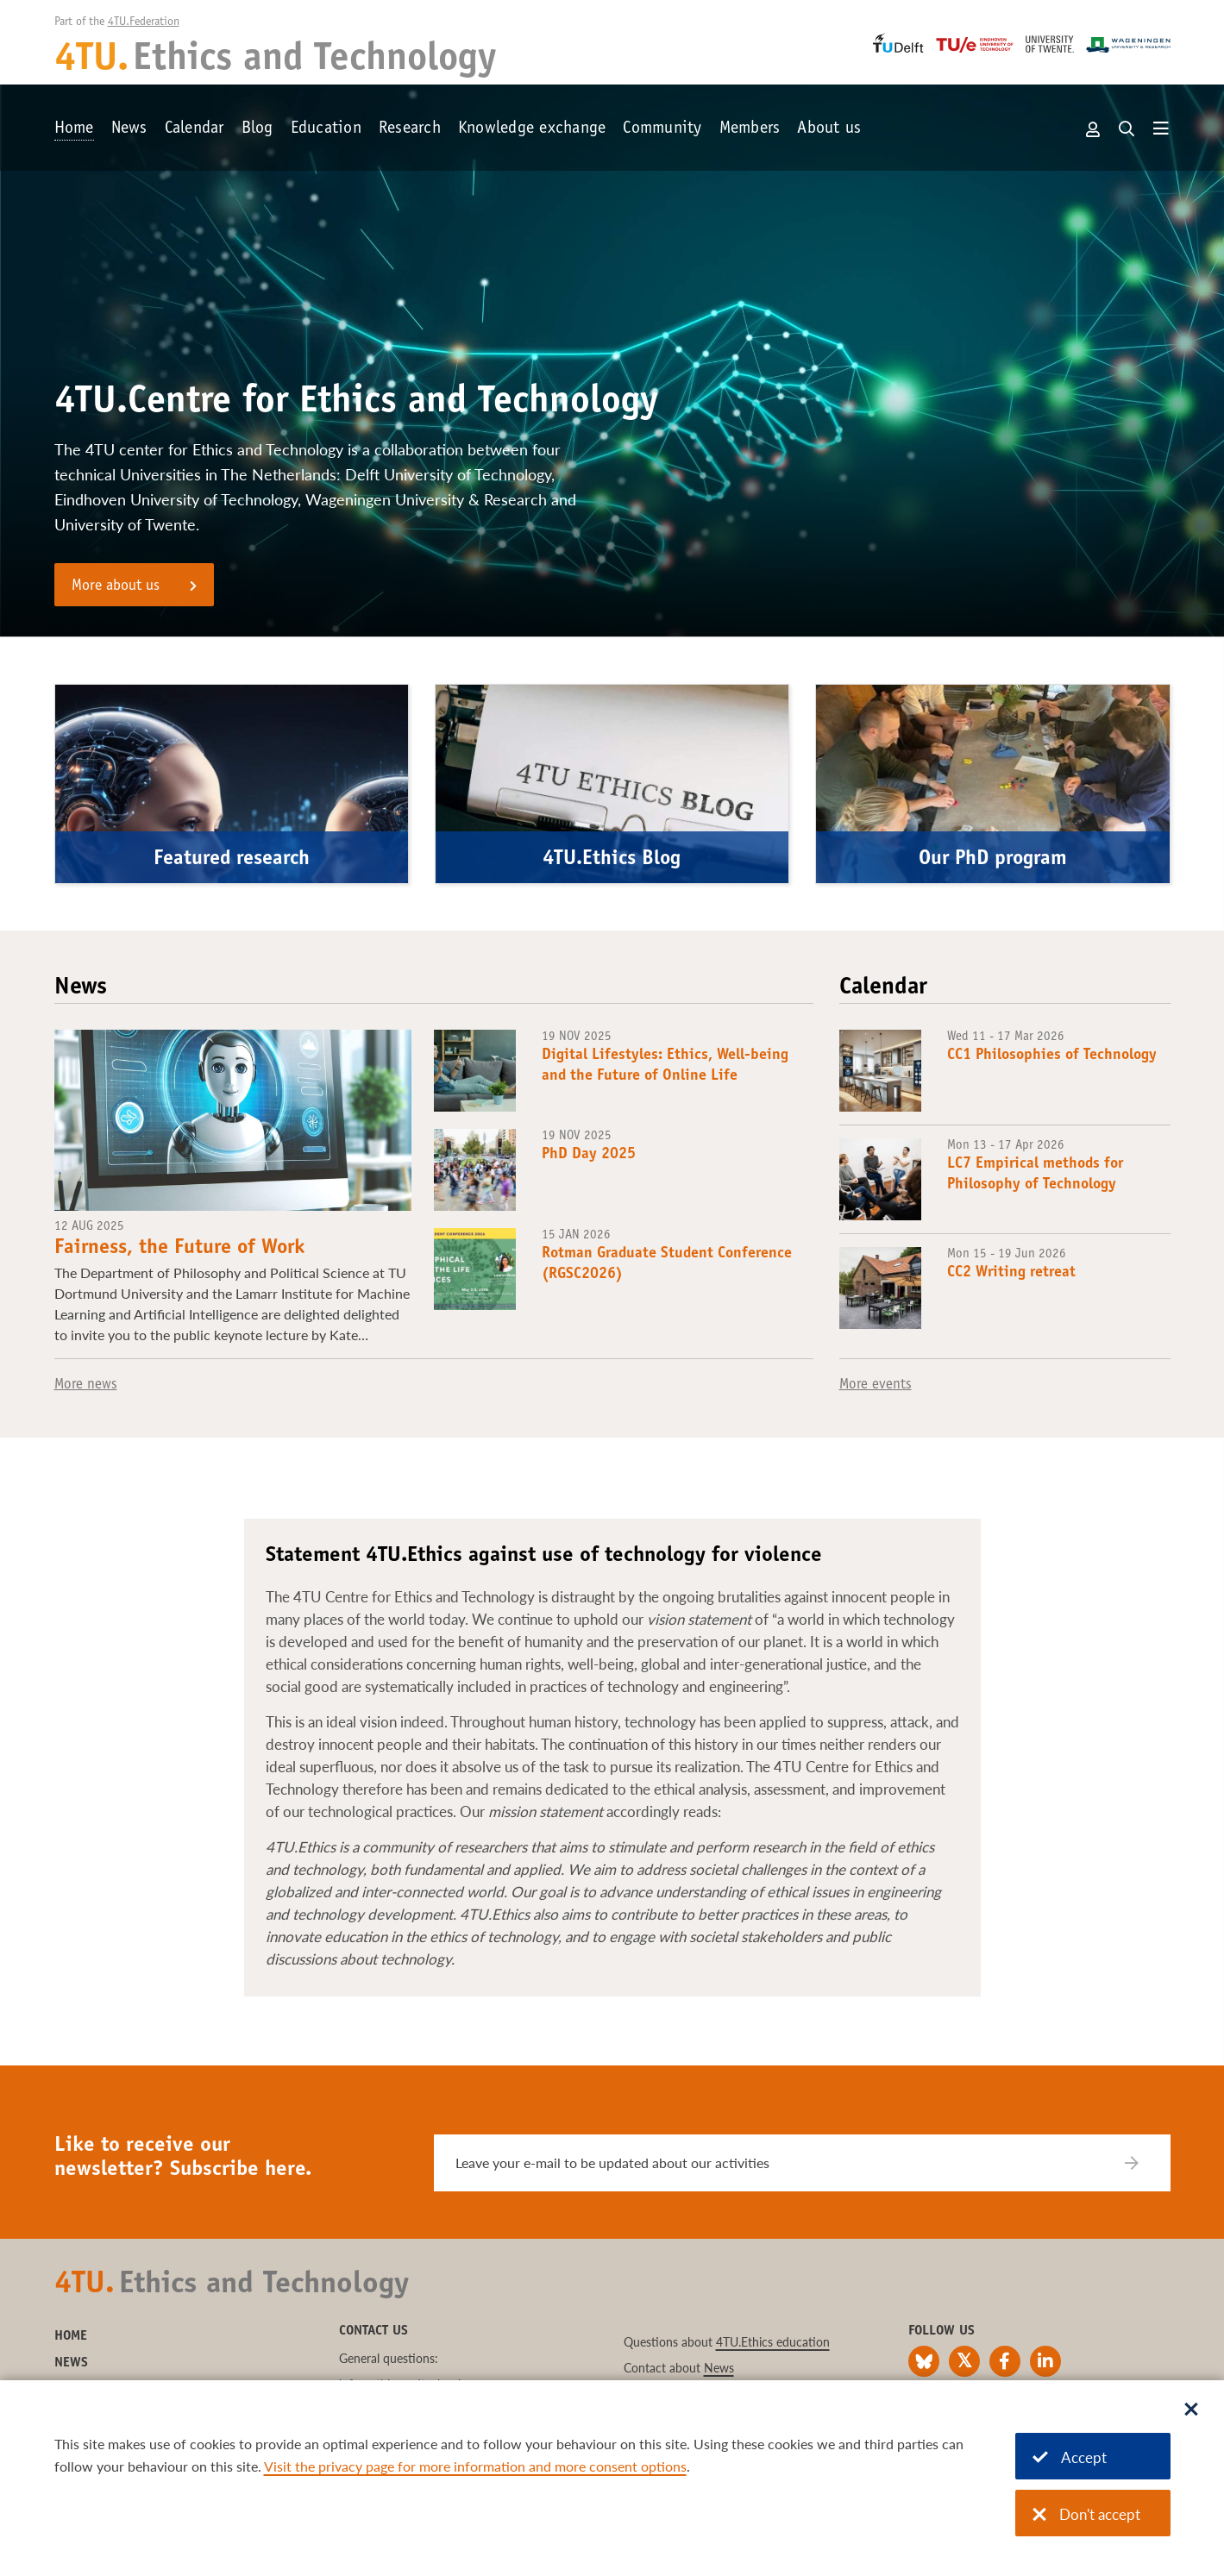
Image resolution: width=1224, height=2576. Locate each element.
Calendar (194, 129)
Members (750, 129)
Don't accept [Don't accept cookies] (1086, 2514)
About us (829, 129)
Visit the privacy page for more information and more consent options (475, 2466)
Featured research (232, 859)
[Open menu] (1161, 129)
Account (1094, 129)
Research (410, 129)
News (129, 129)
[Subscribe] (1142, 2162)
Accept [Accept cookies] (1070, 2457)
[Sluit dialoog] (1191, 2410)
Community (662, 129)
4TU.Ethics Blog (612, 859)
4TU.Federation (143, 22)
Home (74, 129)
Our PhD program (993, 859)
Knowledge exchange (532, 129)
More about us (116, 586)
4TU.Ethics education (773, 2342)
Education (326, 129)
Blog (257, 129)
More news (85, 1385)
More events (875, 1385)
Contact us (373, 2331)
